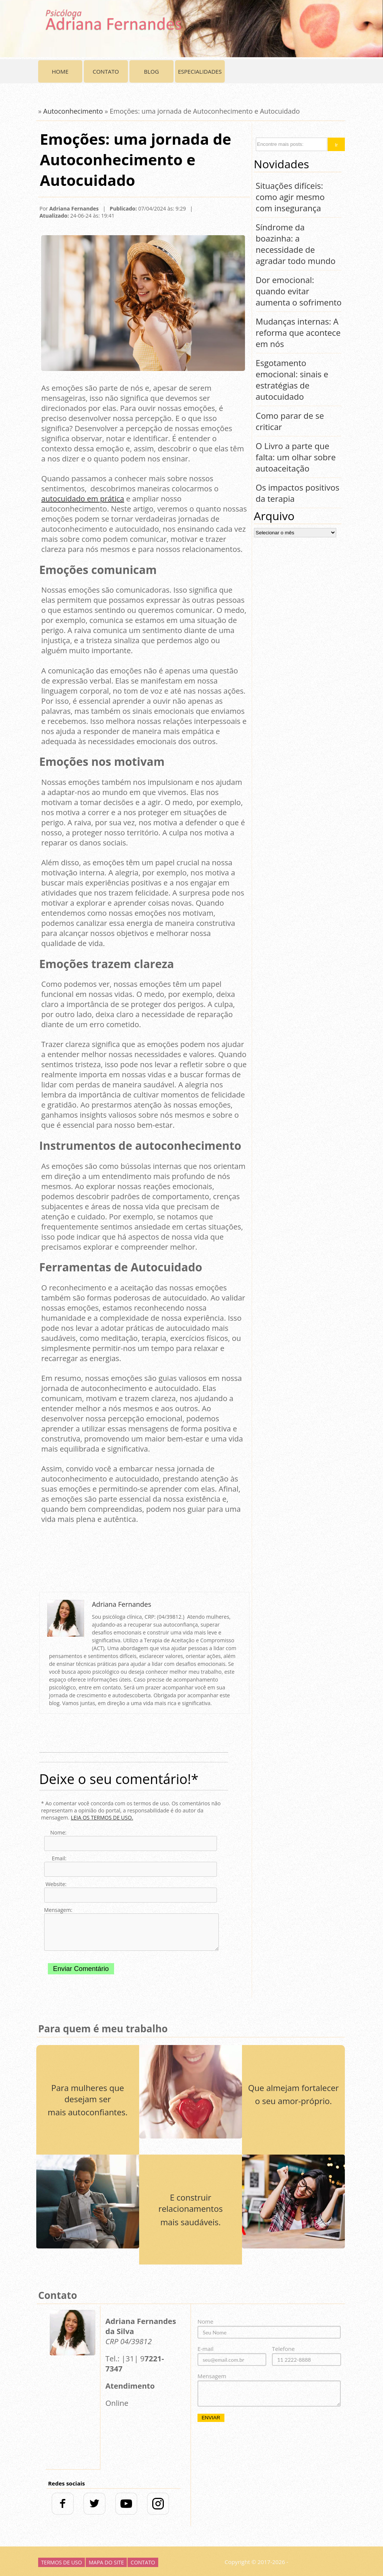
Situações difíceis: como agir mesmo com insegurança (290, 197)
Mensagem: (55, 1909)
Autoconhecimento (73, 111)
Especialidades (200, 71)
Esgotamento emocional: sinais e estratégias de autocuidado (292, 379)
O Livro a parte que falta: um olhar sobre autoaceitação (296, 457)
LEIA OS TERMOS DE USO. (102, 1817)
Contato (106, 71)
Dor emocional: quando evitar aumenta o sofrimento (299, 291)
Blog (151, 71)
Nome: (58, 1832)
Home (60, 71)
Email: (59, 1858)
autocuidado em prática (82, 499)
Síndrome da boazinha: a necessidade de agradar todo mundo (295, 243)
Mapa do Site (106, 2562)
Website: (56, 1884)
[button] (336, 144)
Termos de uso (61, 2562)
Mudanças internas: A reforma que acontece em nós (298, 332)
